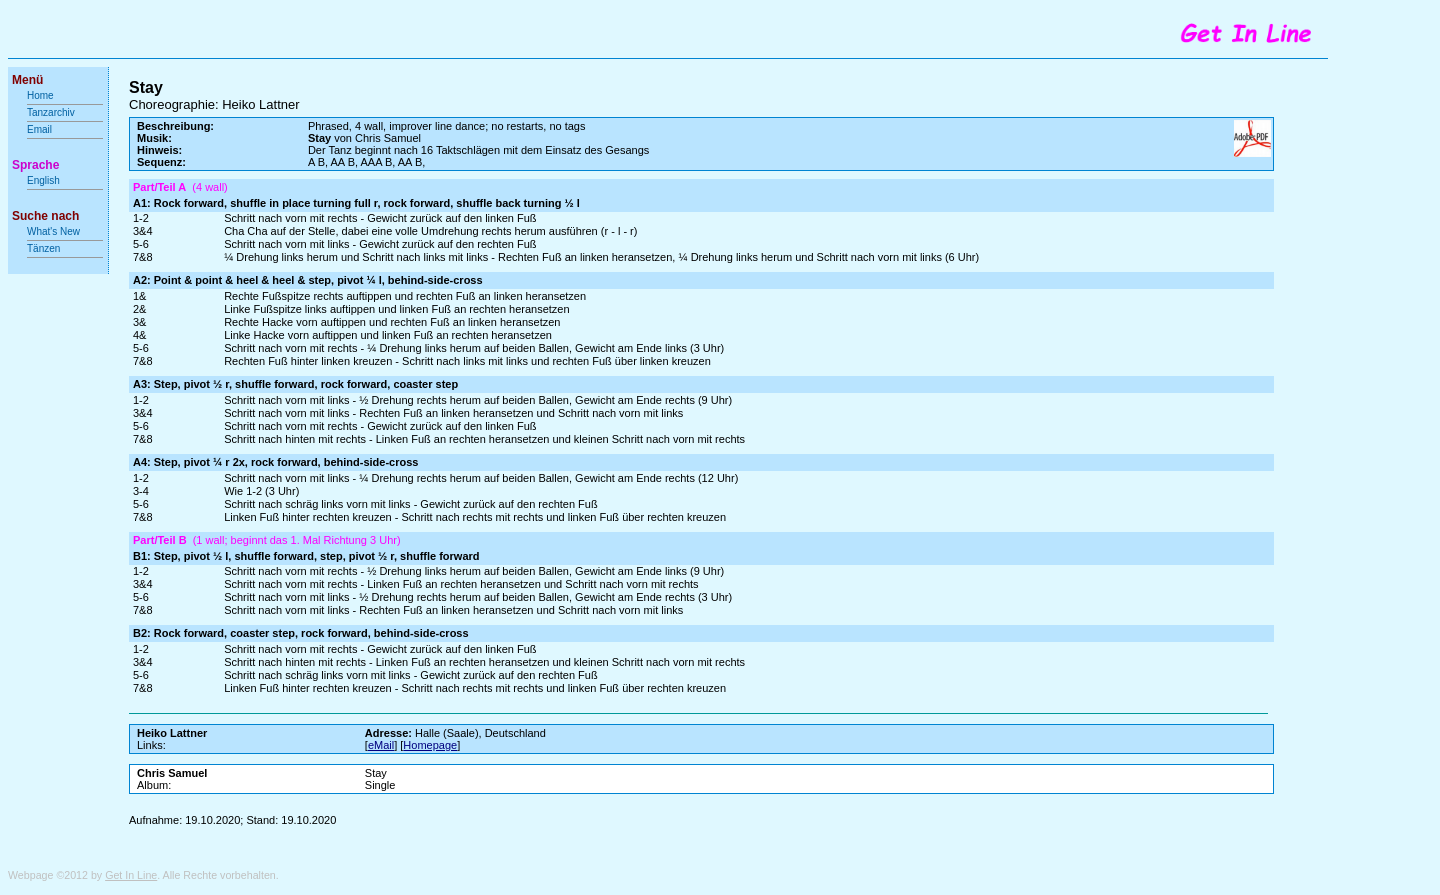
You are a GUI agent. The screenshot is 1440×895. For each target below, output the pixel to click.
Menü (27, 80)
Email (39, 129)
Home (40, 95)
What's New (55, 231)
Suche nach (45, 216)
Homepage (430, 745)
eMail (381, 745)
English (43, 180)
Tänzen (43, 248)
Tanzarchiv (51, 112)
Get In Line (131, 875)
